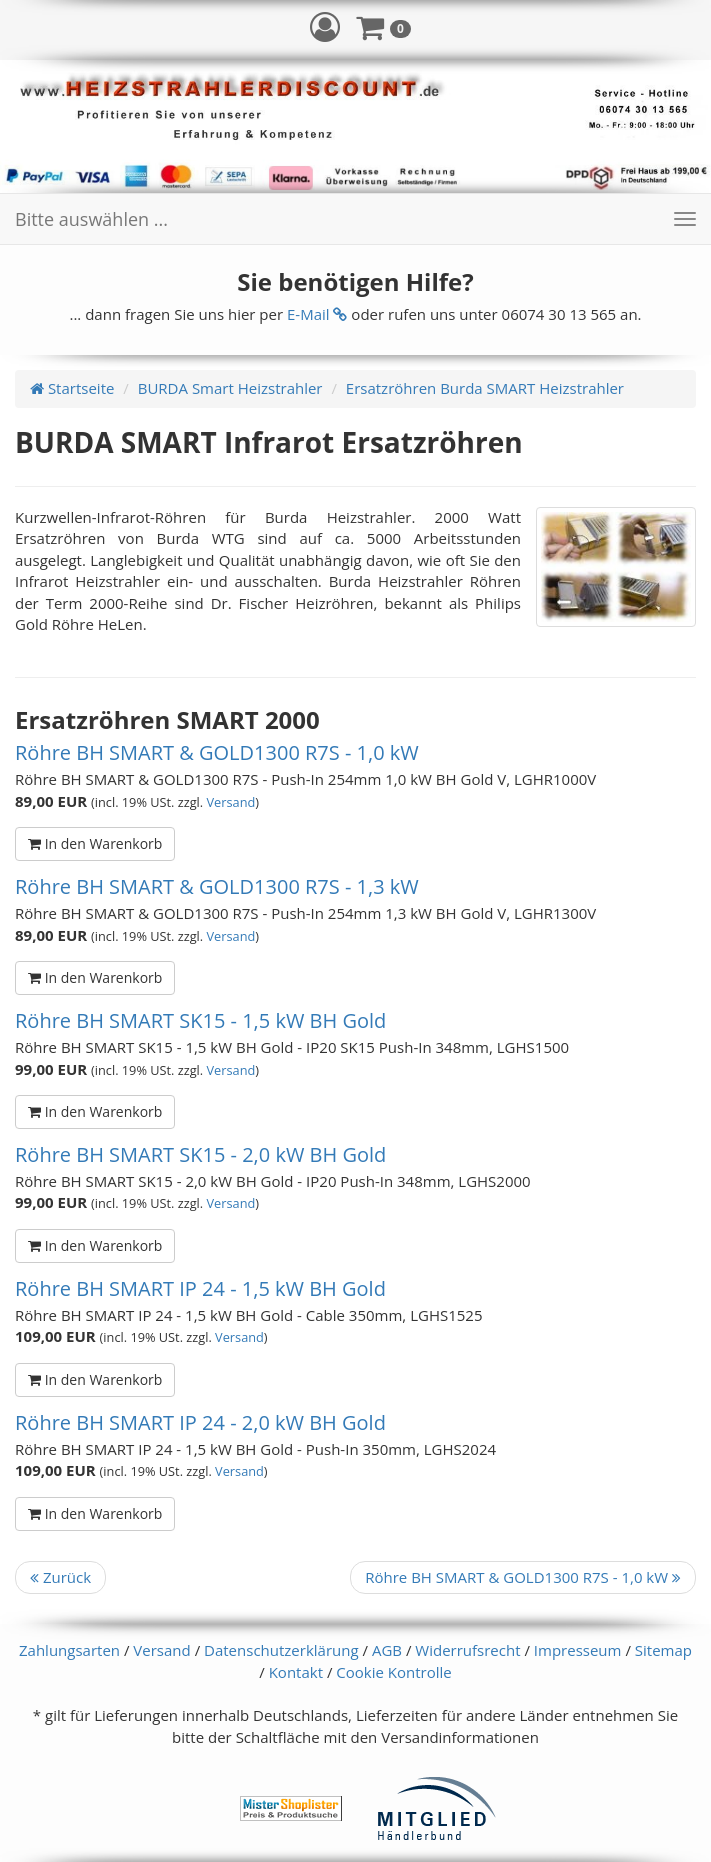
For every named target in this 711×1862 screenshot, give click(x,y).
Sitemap (663, 1650)
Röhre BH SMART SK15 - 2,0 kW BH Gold (200, 1154)
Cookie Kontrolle (393, 1672)
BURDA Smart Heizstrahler (230, 388)
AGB (387, 1650)
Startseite (72, 388)
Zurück (60, 1577)
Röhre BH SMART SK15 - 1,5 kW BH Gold (200, 1020)
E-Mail (317, 314)
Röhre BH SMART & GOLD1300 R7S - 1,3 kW (217, 886)
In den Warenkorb (95, 843)
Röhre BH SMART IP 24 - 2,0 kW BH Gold (200, 1422)
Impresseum (578, 1650)
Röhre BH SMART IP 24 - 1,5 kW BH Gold (200, 1288)
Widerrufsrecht (467, 1650)
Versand (231, 802)
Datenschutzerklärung (281, 1650)
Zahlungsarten (69, 1650)
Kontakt (296, 1672)
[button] (325, 26)
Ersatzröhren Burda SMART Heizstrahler (485, 388)
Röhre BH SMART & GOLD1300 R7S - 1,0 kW (217, 752)
